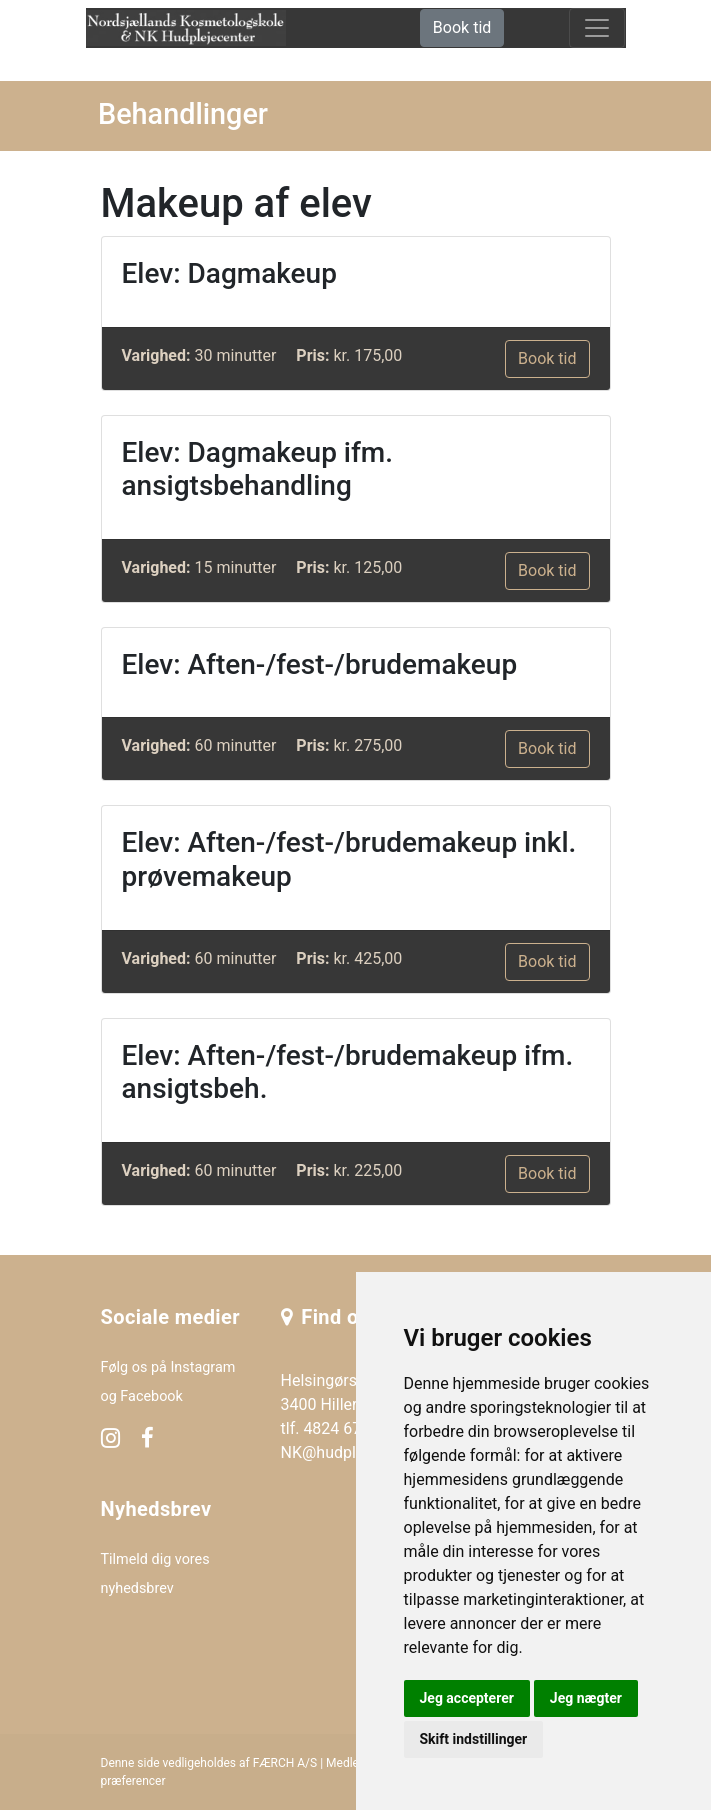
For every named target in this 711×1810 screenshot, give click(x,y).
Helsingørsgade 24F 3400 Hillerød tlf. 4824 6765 (352, 1404)
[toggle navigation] (597, 28)
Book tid (462, 27)
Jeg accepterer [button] (467, 1698)
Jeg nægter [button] (586, 1698)
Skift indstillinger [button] (474, 1739)
